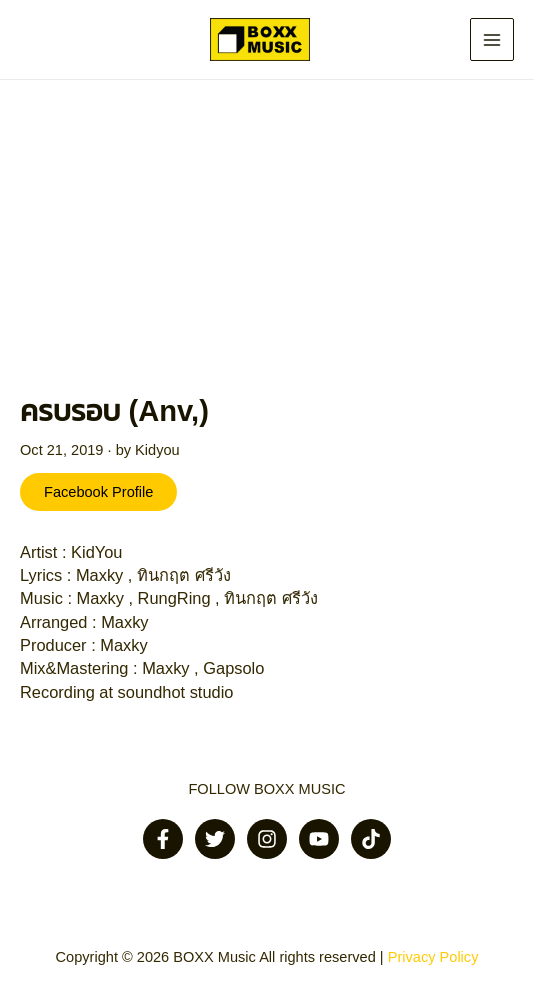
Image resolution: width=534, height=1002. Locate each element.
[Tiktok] (371, 839)
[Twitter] (215, 839)
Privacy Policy (433, 957)
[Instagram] (267, 839)
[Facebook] (163, 839)
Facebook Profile (98, 492)
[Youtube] (319, 839)
